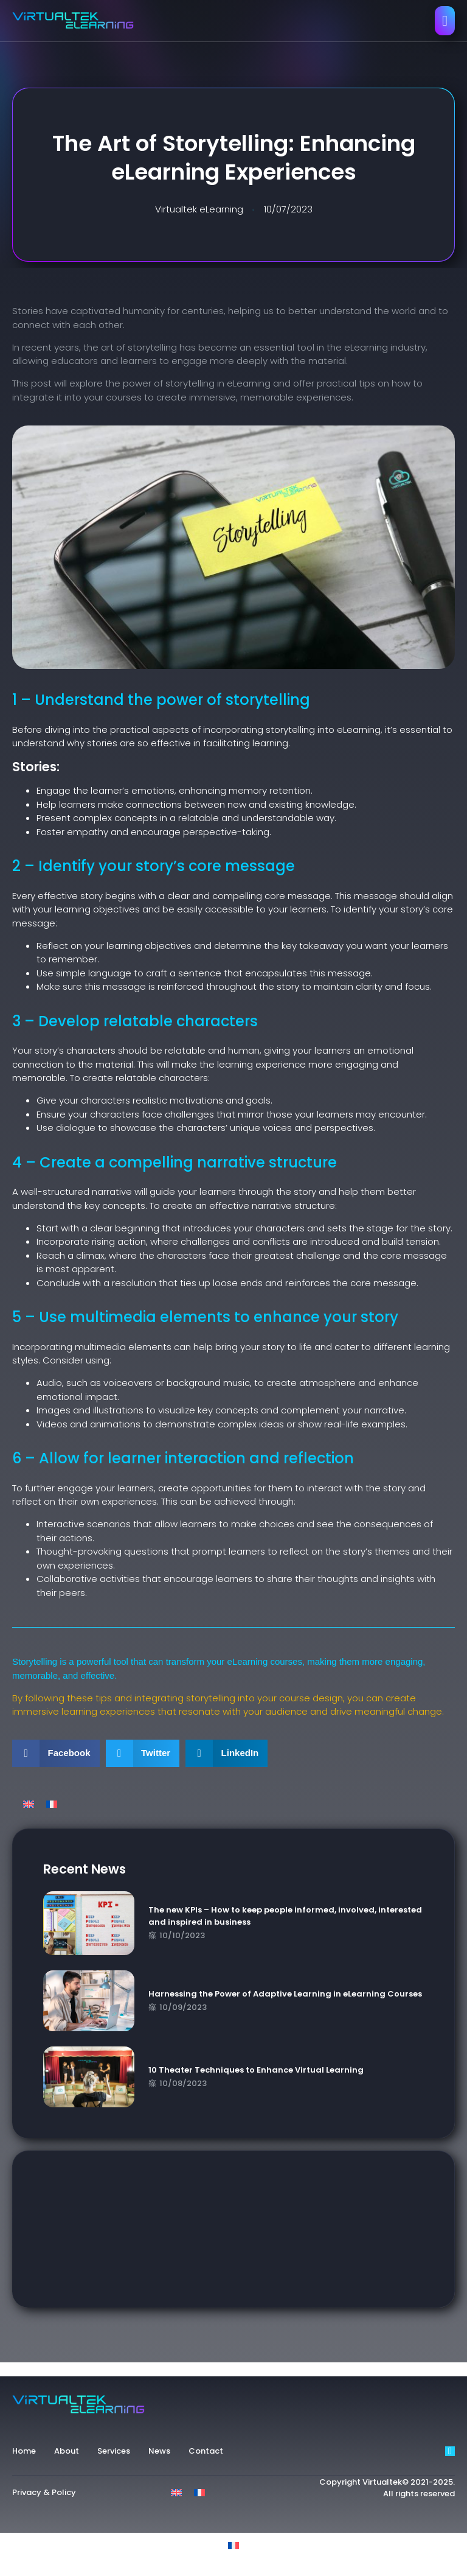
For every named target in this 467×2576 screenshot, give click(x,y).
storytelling (238, 2369)
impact (135, 2369)
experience (61, 2369)
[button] (56, 1753)
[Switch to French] (51, 1803)
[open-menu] (445, 20)
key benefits (182, 2369)
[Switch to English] (28, 1803)
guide (102, 2369)
